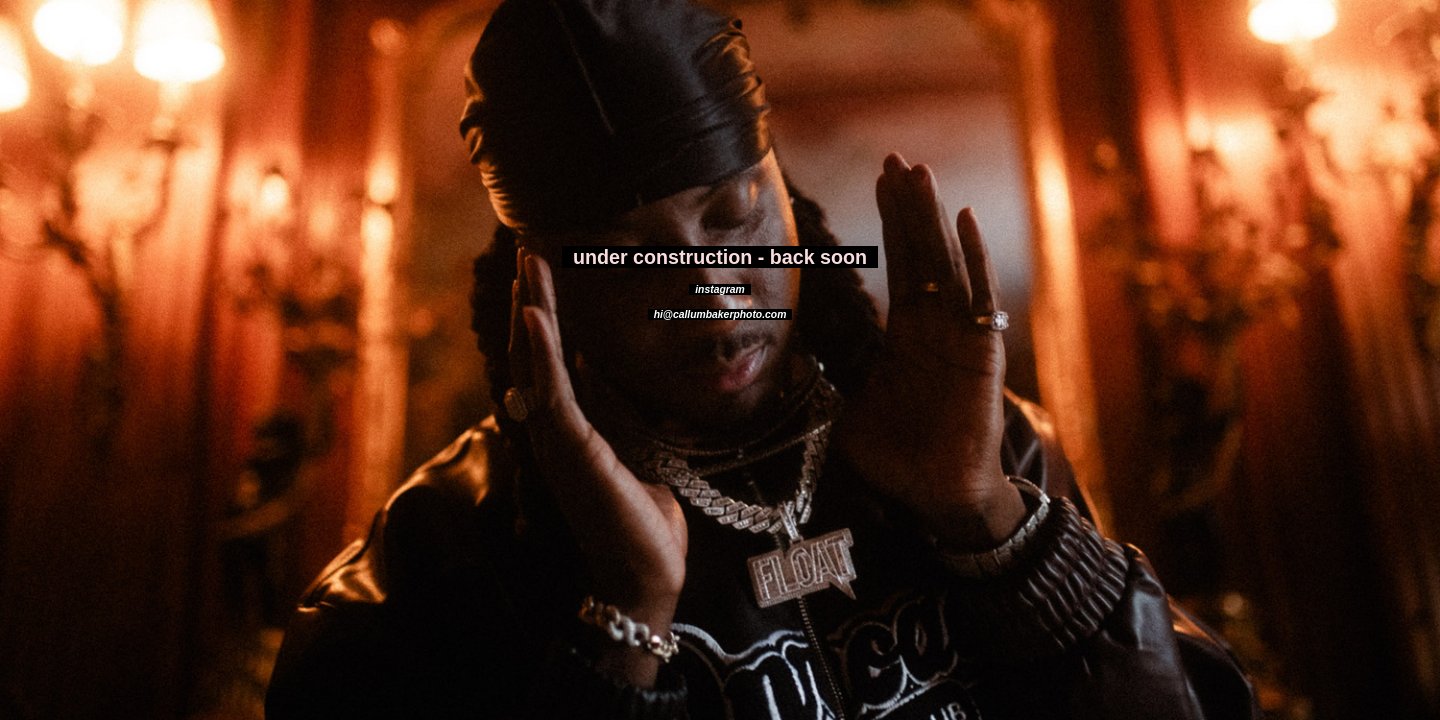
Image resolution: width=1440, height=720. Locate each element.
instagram (720, 289)
